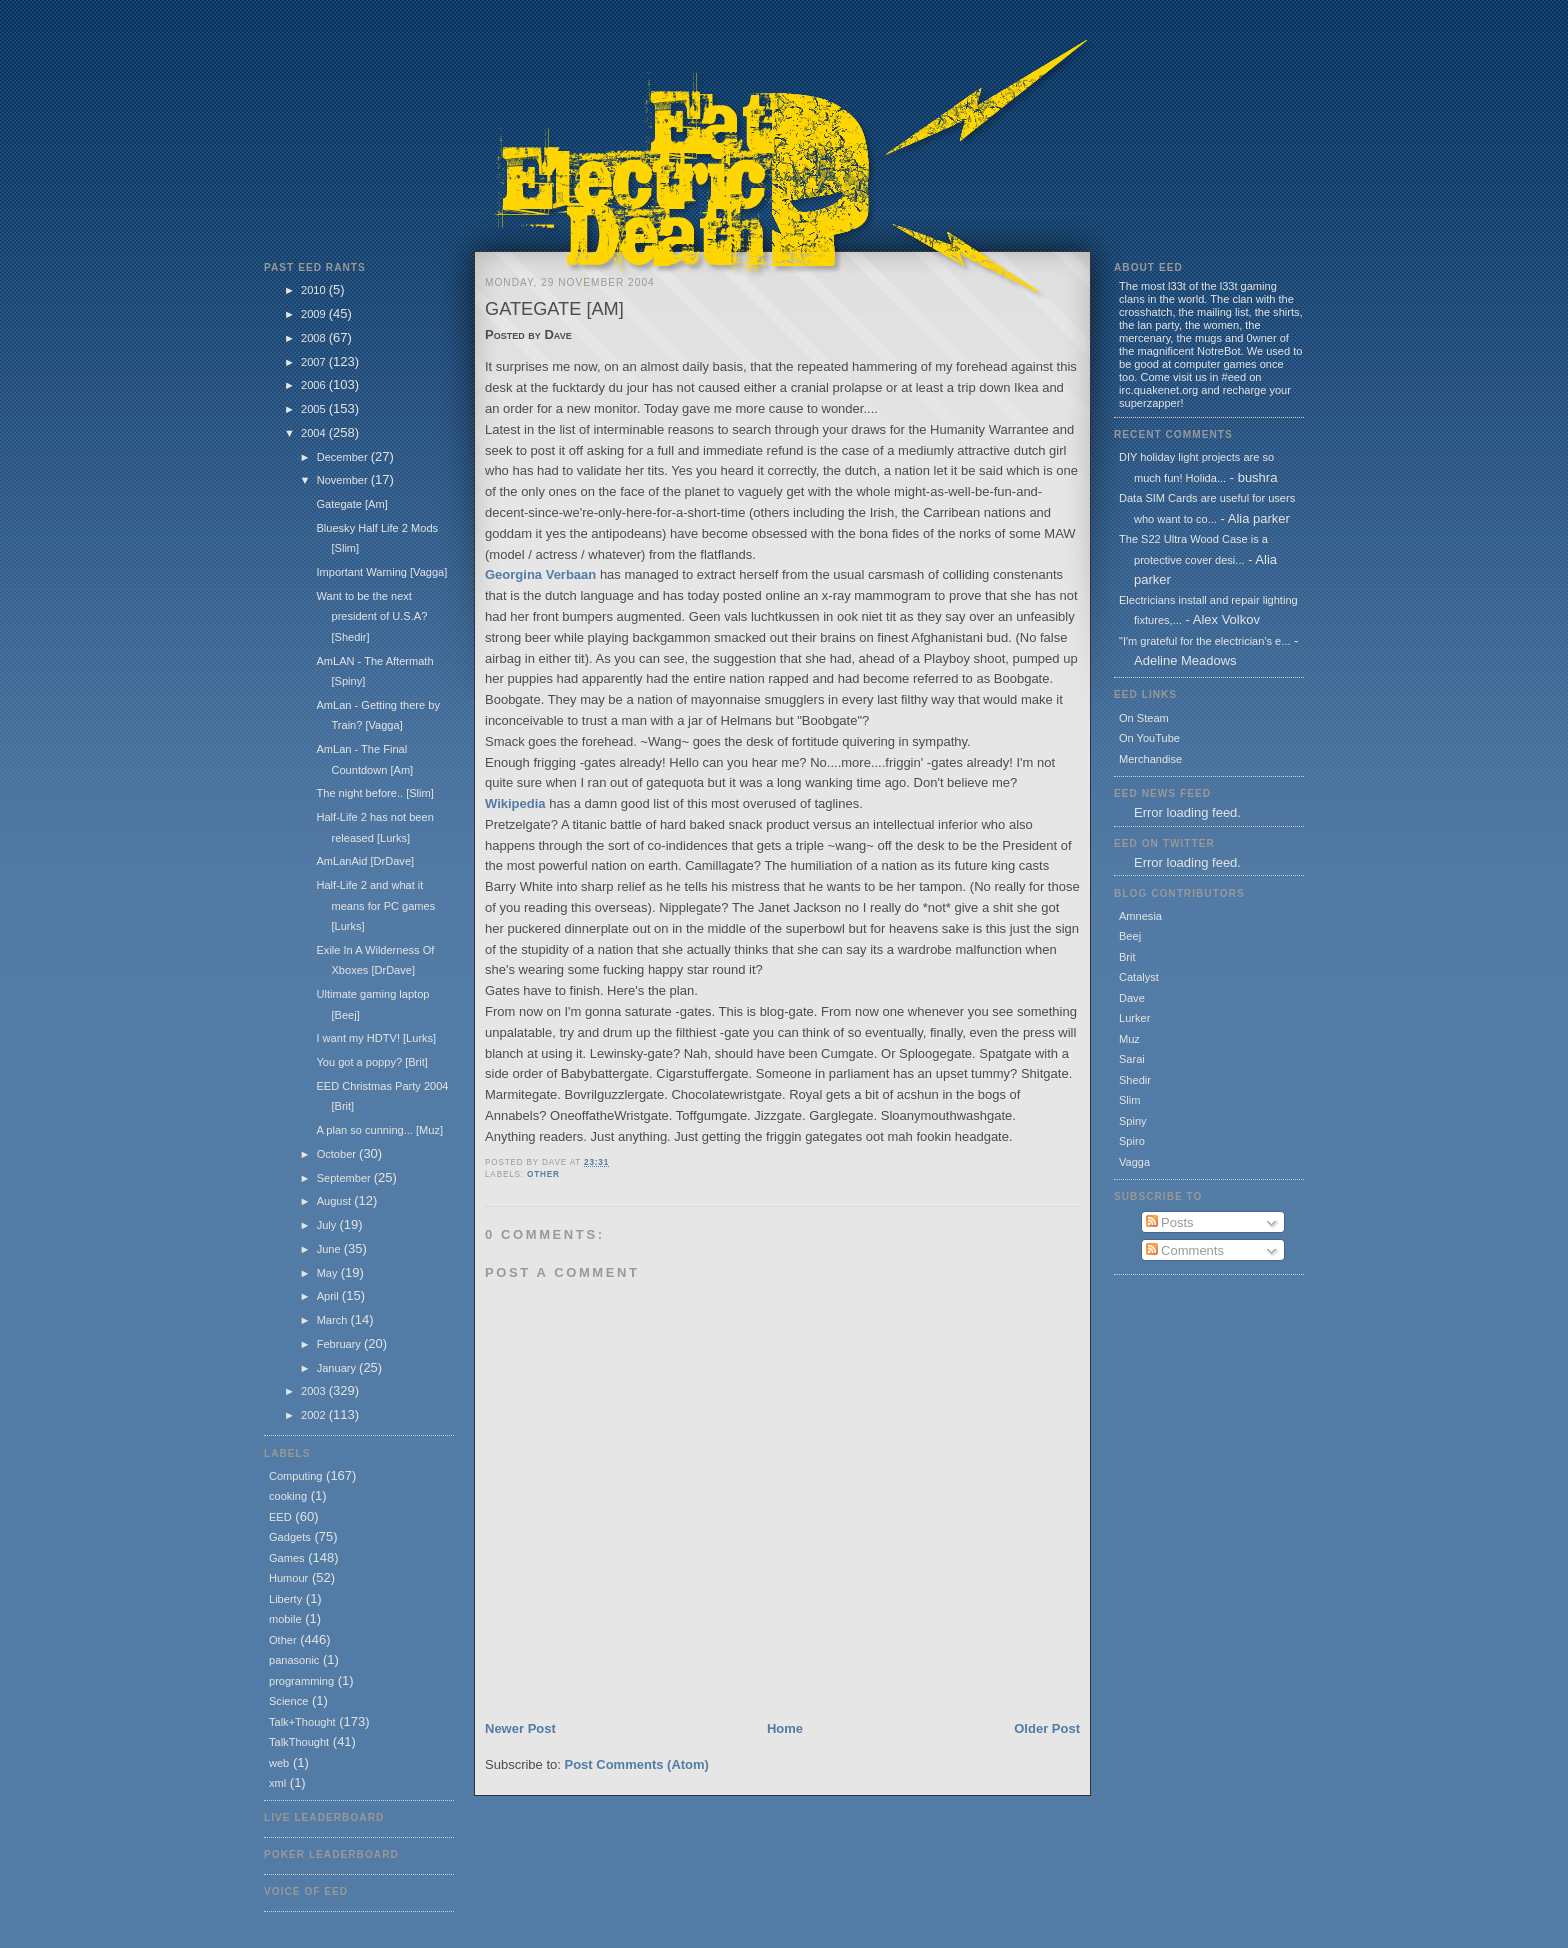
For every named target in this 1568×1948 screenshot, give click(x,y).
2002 (315, 1415)
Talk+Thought (302, 1722)
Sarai (1132, 1059)
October (338, 1154)
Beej (1130, 936)
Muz (1129, 1039)
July (328, 1225)
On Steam (1144, 718)
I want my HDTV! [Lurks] (376, 1038)
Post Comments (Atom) (637, 1764)
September (345, 1178)
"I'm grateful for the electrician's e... (1204, 641)
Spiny (1133, 1121)
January (338, 1368)
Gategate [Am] (351, 504)
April (329, 1296)
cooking (288, 1496)
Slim (1129, 1100)
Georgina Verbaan (540, 574)
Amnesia (1140, 916)
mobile (285, 1619)
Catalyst (1139, 977)
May (329, 1273)
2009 (315, 314)
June (330, 1249)
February (340, 1344)
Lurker (1134, 1018)
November (344, 480)
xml (277, 1783)
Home (785, 1728)
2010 (315, 290)
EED (280, 1517)
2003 (315, 1391)
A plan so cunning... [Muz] (379, 1130)
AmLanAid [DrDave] (365, 861)
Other (283, 1640)
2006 (315, 385)
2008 (315, 338)
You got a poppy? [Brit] (371, 1062)
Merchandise (1150, 759)
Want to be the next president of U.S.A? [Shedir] (371, 616)
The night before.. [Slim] (374, 793)
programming (301, 1681)
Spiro (1132, 1141)
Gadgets (290, 1537)
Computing (295, 1476)
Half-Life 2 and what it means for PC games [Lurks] (375, 905)
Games (287, 1558)
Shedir (1135, 1080)
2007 (315, 362)
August (335, 1201)
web (279, 1763)
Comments (1185, 1250)
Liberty (285, 1599)
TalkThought (299, 1742)
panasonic (294, 1660)
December (344, 457)
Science (288, 1701)
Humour (288, 1578)
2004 (315, 433)
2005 (315, 409)
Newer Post (520, 1728)
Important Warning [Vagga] (381, 572)
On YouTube (1149, 738)
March (334, 1320)
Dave (1132, 998)
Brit (1127, 957)
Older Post (1047, 1728)
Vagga (1134, 1162)
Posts (1170, 1222)
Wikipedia (515, 803)
